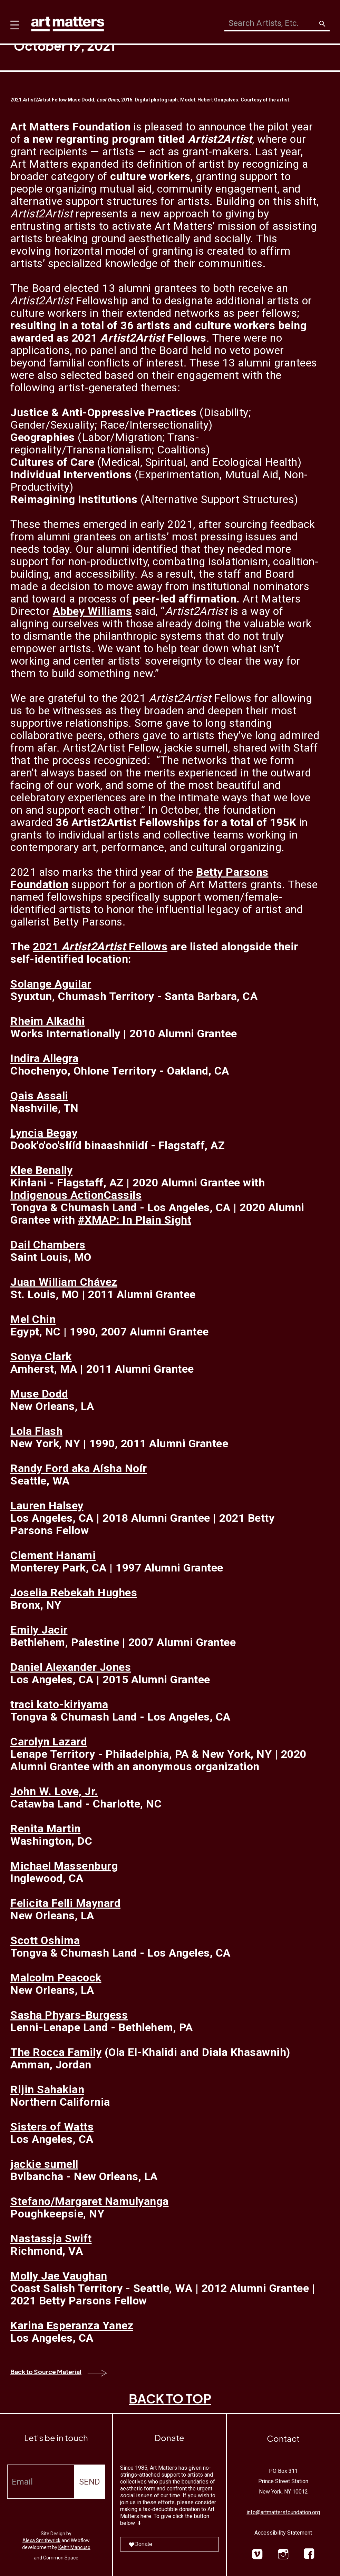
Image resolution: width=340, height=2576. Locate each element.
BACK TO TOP (170, 2398)
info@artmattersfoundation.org (283, 2512)
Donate (140, 2544)
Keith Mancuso (74, 2547)
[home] (67, 22)
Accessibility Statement (283, 2532)
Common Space (60, 2557)
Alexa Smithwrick (41, 2540)
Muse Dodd (81, 99)
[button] (13, 20)
